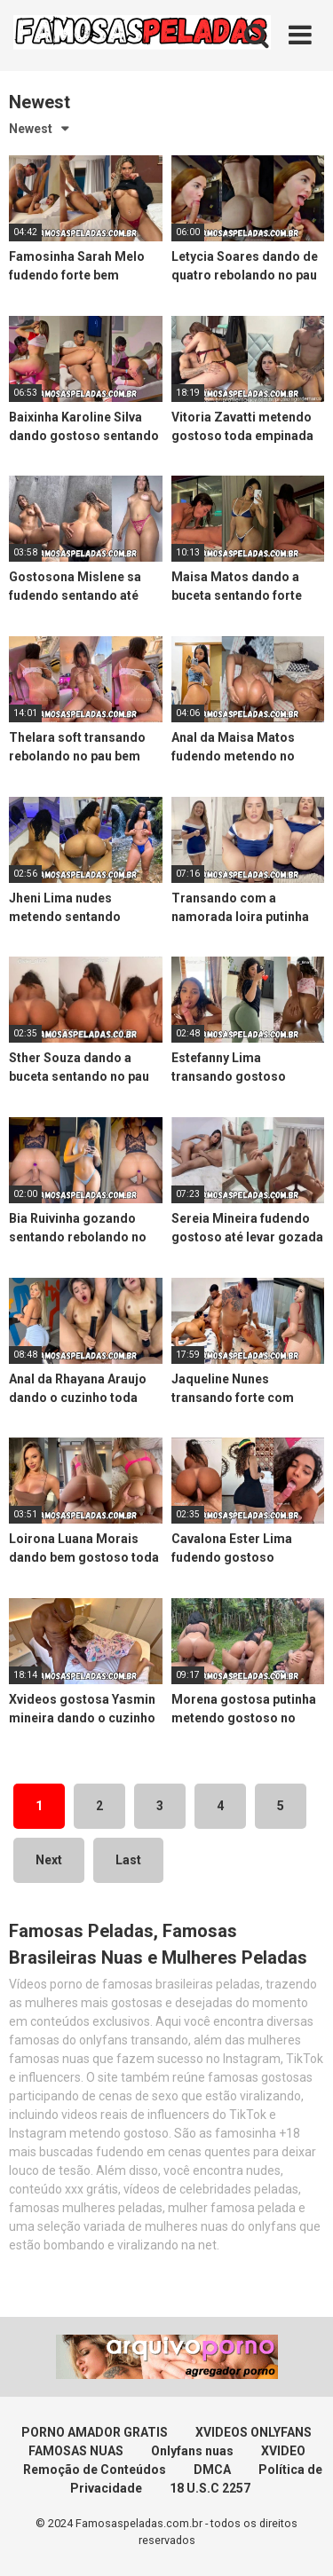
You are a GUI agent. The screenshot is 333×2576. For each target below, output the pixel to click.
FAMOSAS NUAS (75, 2451)
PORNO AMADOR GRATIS (94, 2432)
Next (49, 1860)
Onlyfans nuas (192, 2451)
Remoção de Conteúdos (94, 2469)
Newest (30, 129)
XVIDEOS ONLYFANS (253, 2432)
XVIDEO (283, 2451)
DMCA (212, 2469)
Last (128, 1860)
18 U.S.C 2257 (210, 2488)
